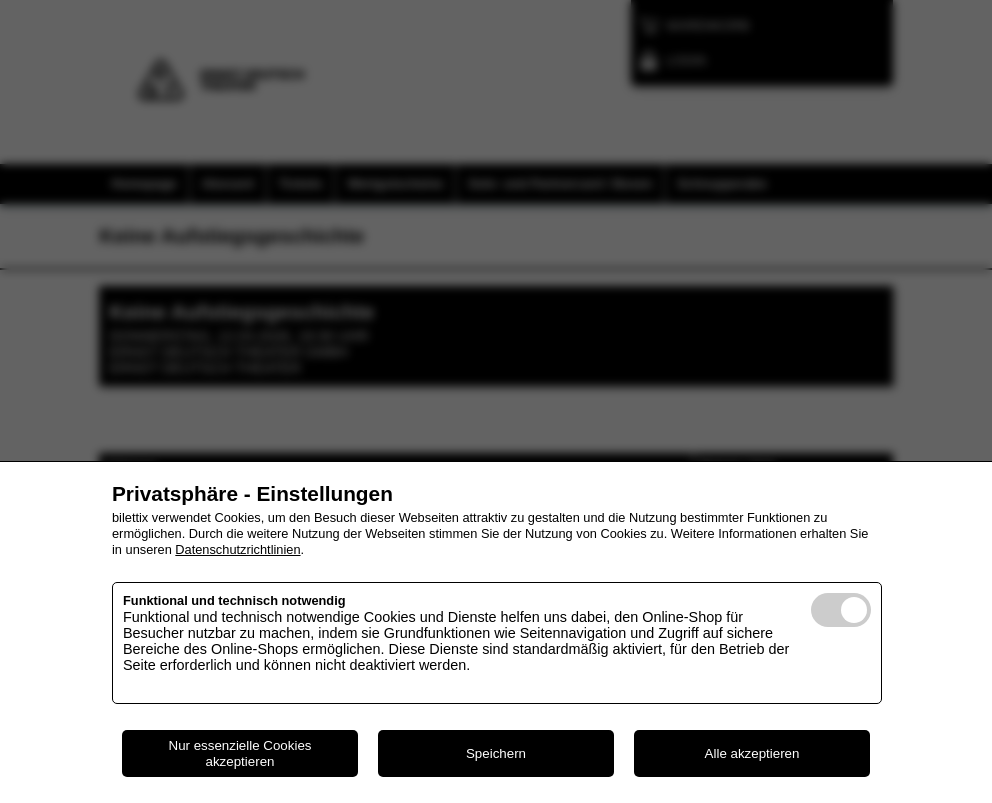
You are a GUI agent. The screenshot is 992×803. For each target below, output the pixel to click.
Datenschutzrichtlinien (237, 549)
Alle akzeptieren (752, 753)
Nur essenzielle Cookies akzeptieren (240, 753)
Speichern (496, 753)
